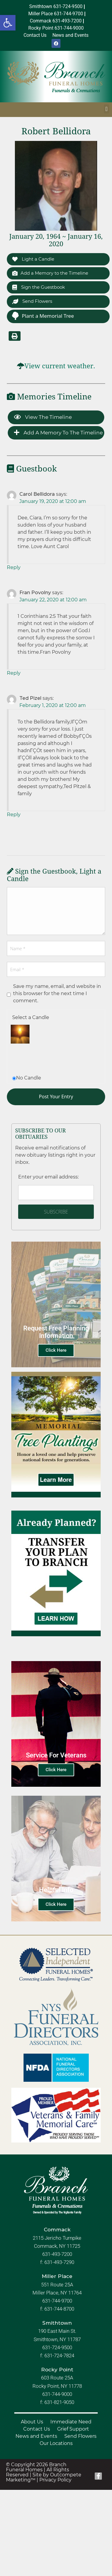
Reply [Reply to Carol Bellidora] (14, 567)
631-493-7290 (59, 2262)
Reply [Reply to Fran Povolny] (14, 673)
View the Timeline (43, 417)
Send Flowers (32, 301)
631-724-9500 (57, 2347)
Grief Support (73, 2429)
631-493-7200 (57, 2254)
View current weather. (59, 366)
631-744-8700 (59, 2309)
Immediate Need (70, 2422)
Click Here (56, 1350)
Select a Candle (30, 1017)
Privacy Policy (55, 2480)
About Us (32, 2422)
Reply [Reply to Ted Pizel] (14, 814)
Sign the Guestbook (38, 287)
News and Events (36, 2436)
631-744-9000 (57, 2394)
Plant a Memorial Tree (42, 316)
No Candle (28, 1078)
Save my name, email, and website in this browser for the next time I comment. (57, 993)
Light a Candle (33, 259)
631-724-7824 (59, 2355)
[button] (7, 23)
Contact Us (36, 2429)
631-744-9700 (57, 2301)
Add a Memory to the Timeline (50, 273)
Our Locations (56, 2443)
